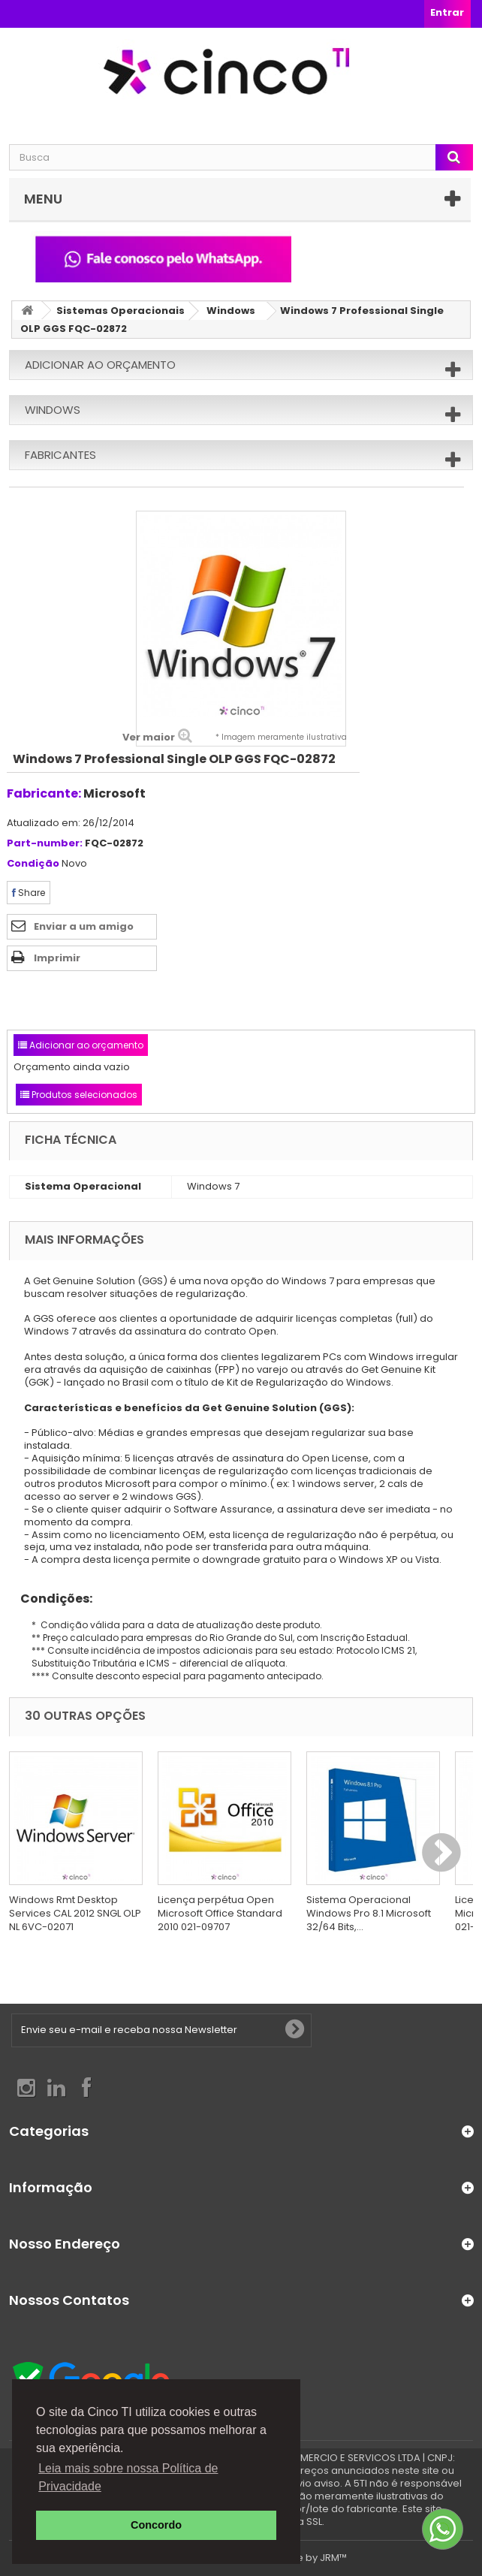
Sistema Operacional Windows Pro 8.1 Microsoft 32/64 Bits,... (368, 1913)
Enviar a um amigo (84, 926)
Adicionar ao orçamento (100, 365)
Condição (33, 864)
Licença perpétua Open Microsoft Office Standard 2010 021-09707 (220, 1913)
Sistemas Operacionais (120, 310)
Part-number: (45, 843)
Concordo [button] (156, 2525)
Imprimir (57, 958)
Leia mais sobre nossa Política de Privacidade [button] (128, 2477)
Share (28, 892)
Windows (230, 310)
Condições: (50, 1598)
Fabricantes (60, 455)
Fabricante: (44, 793)
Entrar (447, 12)
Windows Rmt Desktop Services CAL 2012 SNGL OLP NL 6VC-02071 (75, 1913)
